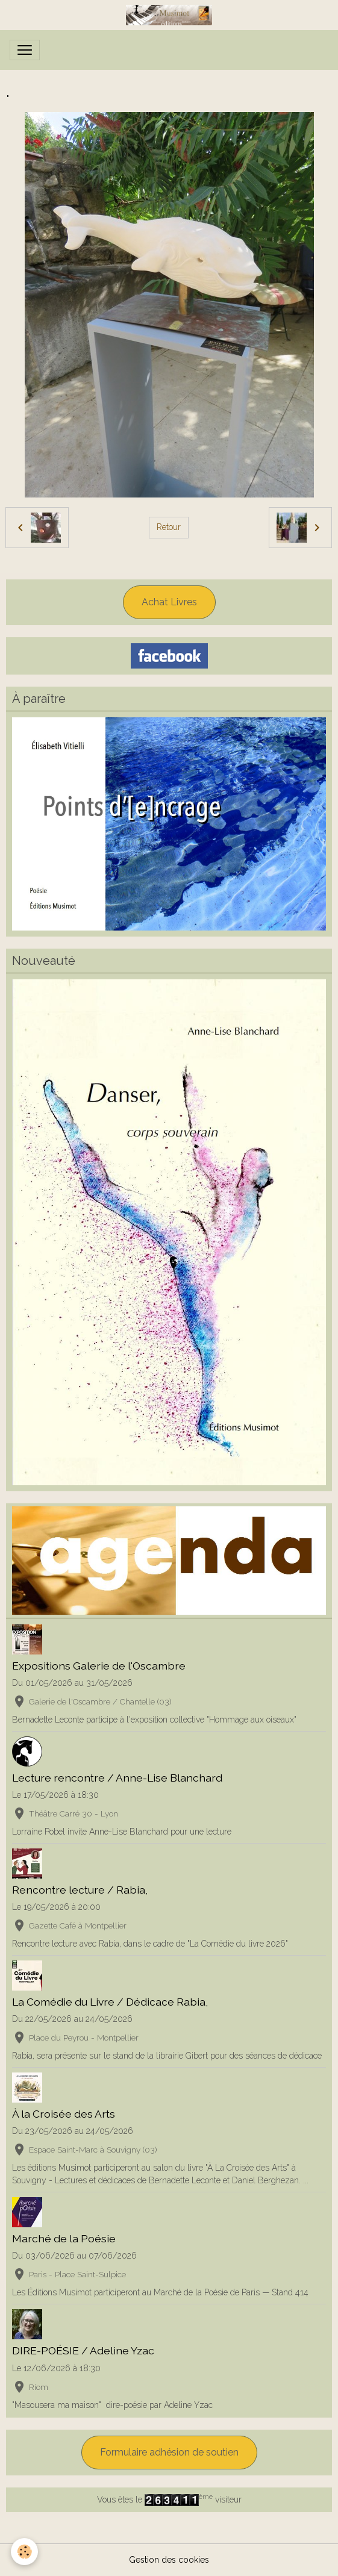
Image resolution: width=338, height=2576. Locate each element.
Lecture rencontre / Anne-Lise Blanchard (117, 1777)
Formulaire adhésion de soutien (169, 2452)
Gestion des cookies (169, 2560)
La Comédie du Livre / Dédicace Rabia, (110, 2001)
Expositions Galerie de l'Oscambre (99, 1665)
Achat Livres (169, 602)
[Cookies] (24, 2551)
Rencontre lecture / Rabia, (80, 1889)
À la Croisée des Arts (63, 2113)
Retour (169, 527)
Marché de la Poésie (64, 2238)
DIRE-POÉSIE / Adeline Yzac (83, 2350)
